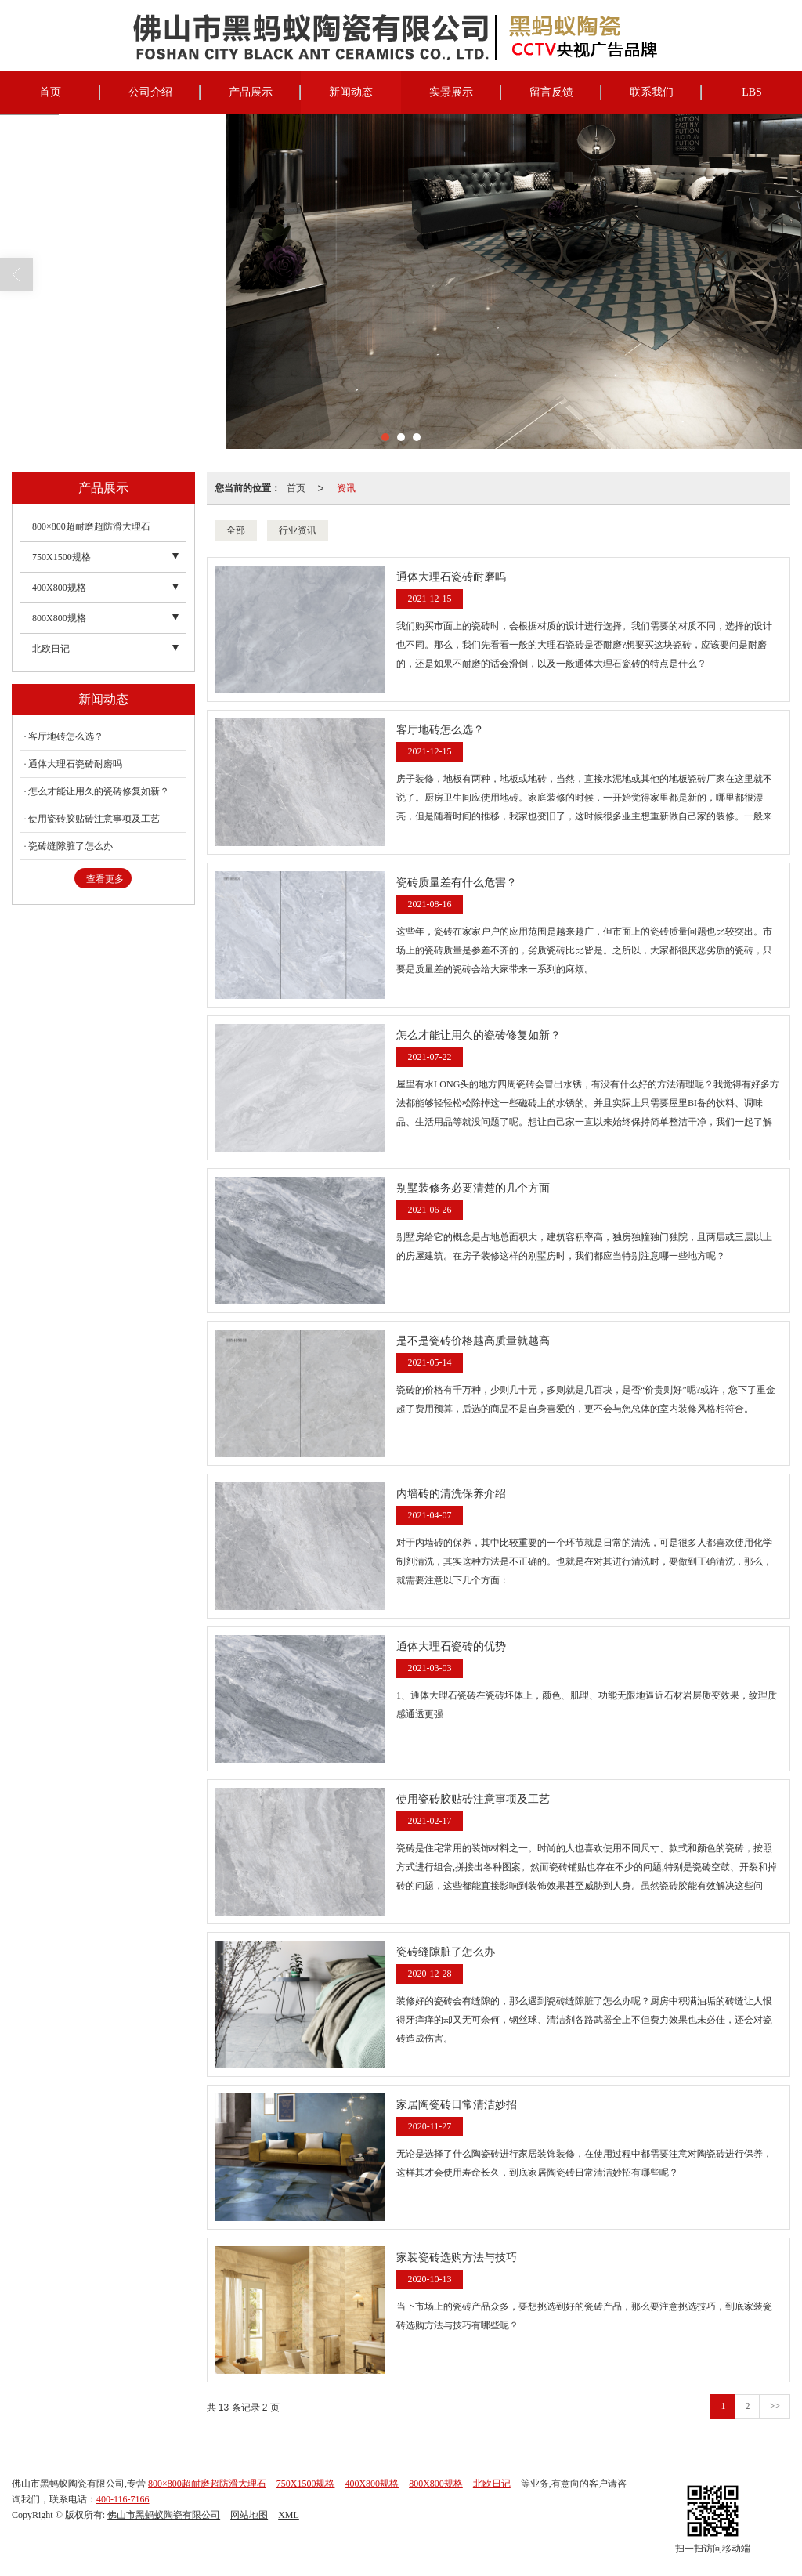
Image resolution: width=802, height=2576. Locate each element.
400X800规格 (59, 587)
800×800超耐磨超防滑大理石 (91, 526)
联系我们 (652, 92)
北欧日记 (51, 648)
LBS (752, 92)
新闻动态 (351, 92)
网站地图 (249, 2514)
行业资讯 (297, 530)
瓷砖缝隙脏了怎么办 (70, 846)
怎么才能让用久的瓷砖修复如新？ (98, 791)
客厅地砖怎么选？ (65, 736)
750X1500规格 (61, 557)
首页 (50, 92)
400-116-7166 (123, 2499)
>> (774, 2406)
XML (288, 2514)
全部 (235, 530)
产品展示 (251, 92)
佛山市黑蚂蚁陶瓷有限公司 (163, 2514)
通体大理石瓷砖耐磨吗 (75, 763)
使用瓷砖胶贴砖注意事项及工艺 (94, 818)
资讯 (346, 488)
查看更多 (105, 879)
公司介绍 (150, 92)
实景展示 (451, 92)
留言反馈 (551, 92)
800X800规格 (59, 618)
